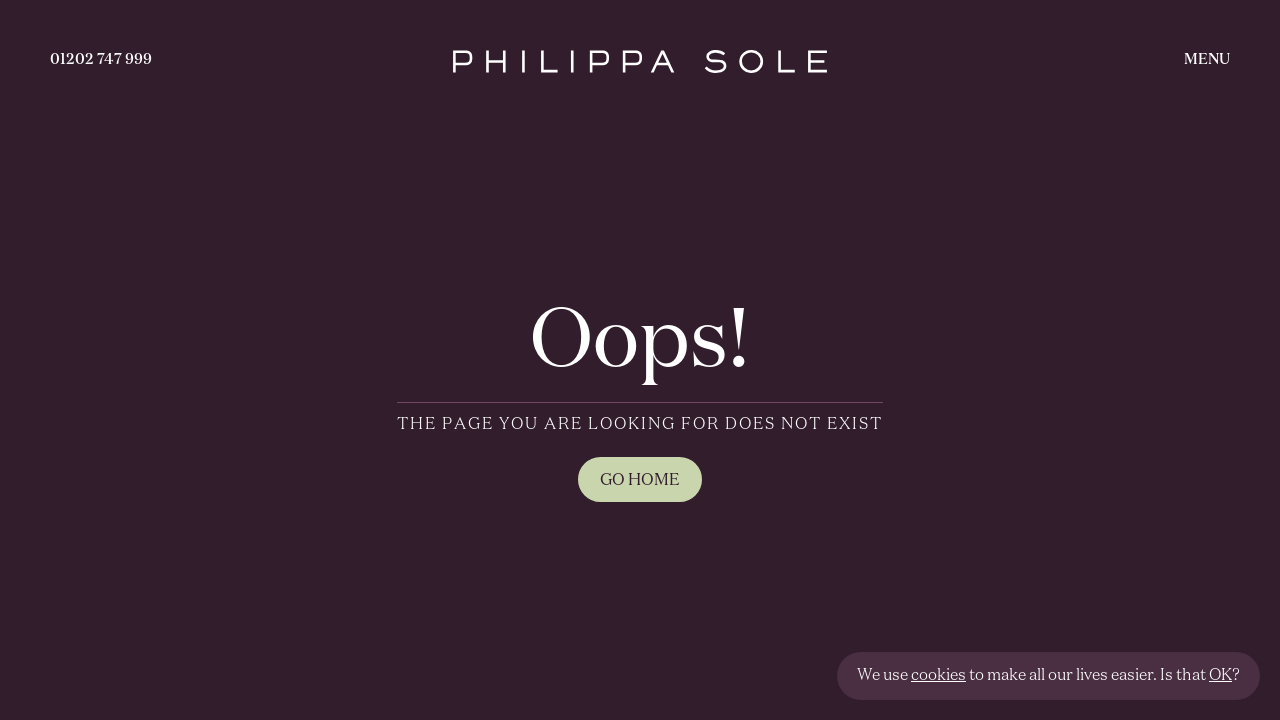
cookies (938, 676)
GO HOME (640, 481)
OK (1220, 676)
